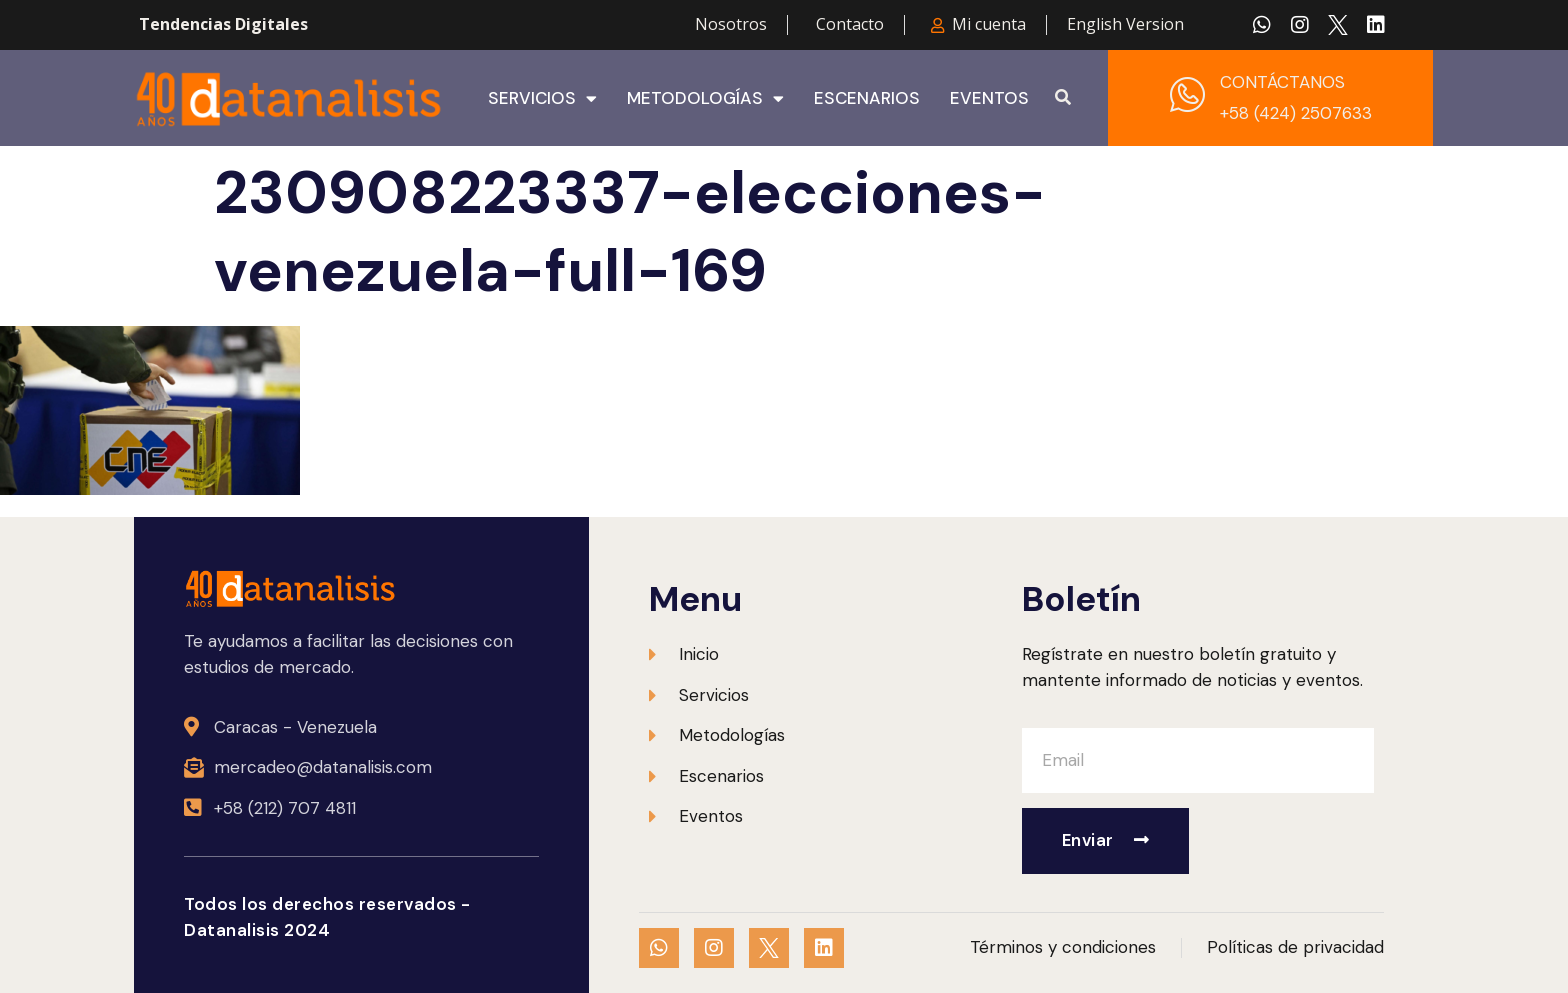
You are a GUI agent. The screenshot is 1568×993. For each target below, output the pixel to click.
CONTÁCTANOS (1282, 82)
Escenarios (867, 98)
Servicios (542, 98)
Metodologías (705, 98)
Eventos (989, 98)
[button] (1063, 98)
